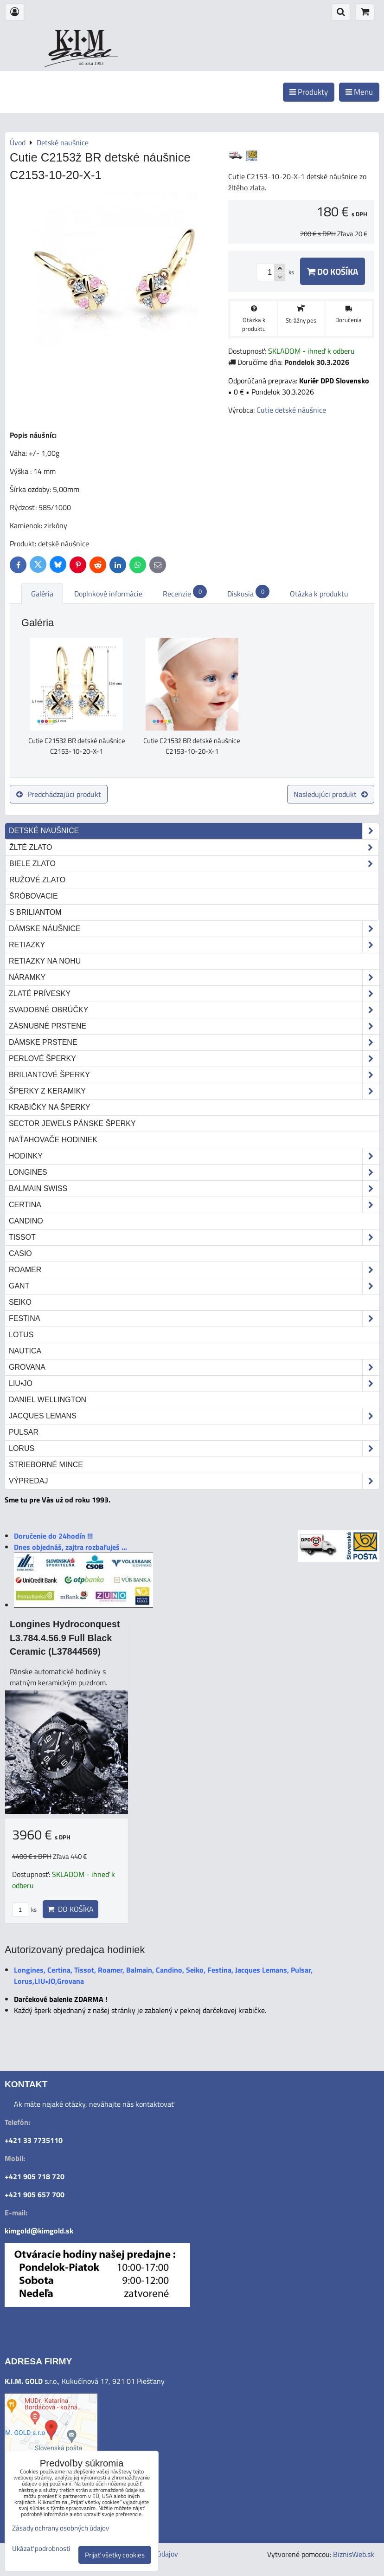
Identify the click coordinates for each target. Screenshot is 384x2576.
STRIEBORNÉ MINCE (46, 1465)
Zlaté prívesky (194, 994)
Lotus (21, 1335)
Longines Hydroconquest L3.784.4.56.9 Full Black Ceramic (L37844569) (65, 1638)
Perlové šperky (194, 1059)
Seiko (20, 1302)
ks (24, 1909)
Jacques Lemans (194, 1416)
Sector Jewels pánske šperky (72, 1123)
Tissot (194, 1237)
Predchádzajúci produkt (58, 794)
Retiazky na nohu (45, 961)
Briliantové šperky (194, 1075)
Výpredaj (194, 1481)
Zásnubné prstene (194, 1026)
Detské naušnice (194, 831)
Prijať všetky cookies (115, 2555)
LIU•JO (194, 1384)
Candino (26, 1221)
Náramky (194, 977)
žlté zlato (193, 847)
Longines (194, 1172)
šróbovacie (33, 896)
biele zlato (193, 864)
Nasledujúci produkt (331, 794)
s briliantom (35, 912)
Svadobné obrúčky (194, 1010)
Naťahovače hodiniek (53, 1140)
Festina (194, 1319)
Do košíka (332, 271)
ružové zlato (37, 880)
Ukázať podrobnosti (41, 2549)
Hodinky (194, 1156)
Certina (194, 1205)
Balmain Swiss (194, 1189)
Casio (20, 1253)
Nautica (25, 1351)
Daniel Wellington (47, 1400)
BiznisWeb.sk (353, 2554)
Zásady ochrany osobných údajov (60, 2528)
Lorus (194, 1448)
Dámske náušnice (194, 929)
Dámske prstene (194, 1042)
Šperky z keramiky (194, 1091)
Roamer (194, 1270)
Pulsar (23, 1432)
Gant (194, 1286)
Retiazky (194, 945)
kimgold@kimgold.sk (39, 2230)
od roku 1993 (91, 63)
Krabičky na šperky (49, 1107)
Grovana (194, 1367)
